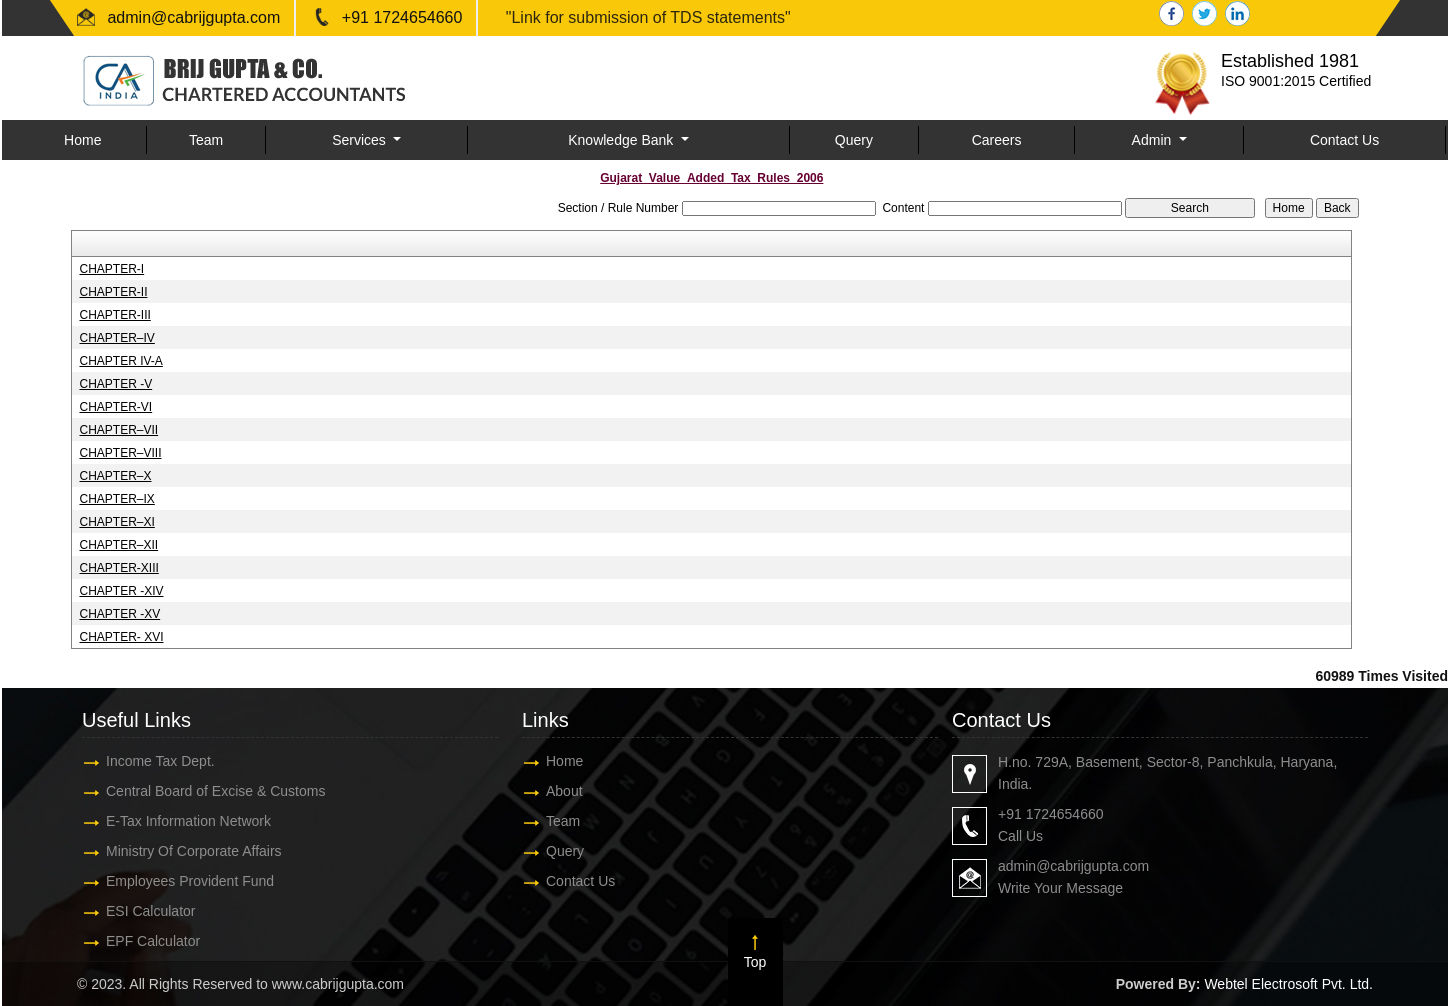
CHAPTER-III (114, 315)
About (549, 791)
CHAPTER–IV (116, 338)
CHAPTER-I (111, 269)
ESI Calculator (135, 911)
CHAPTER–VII (118, 430)
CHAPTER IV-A (120, 361)
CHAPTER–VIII (120, 453)
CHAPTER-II (113, 292)
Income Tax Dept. (145, 761)
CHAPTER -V (115, 384)
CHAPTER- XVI (121, 637)
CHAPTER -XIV (121, 591)
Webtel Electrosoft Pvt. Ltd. (1288, 984)
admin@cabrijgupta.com (193, 17)
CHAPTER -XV (119, 614)
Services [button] (361, 140)
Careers (997, 140)
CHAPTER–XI (116, 522)
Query (854, 140)
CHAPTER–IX (116, 499)
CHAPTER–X (115, 476)
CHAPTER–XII (118, 545)
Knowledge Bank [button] (622, 140)
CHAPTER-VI (115, 407)
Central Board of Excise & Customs (200, 791)
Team (206, 140)
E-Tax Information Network (173, 821)
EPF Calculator (138, 941)
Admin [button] (1154, 140)
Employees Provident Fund (175, 881)
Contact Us (1344, 140)
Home (82, 140)
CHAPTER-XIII (118, 568)
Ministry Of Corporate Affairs (179, 851)
